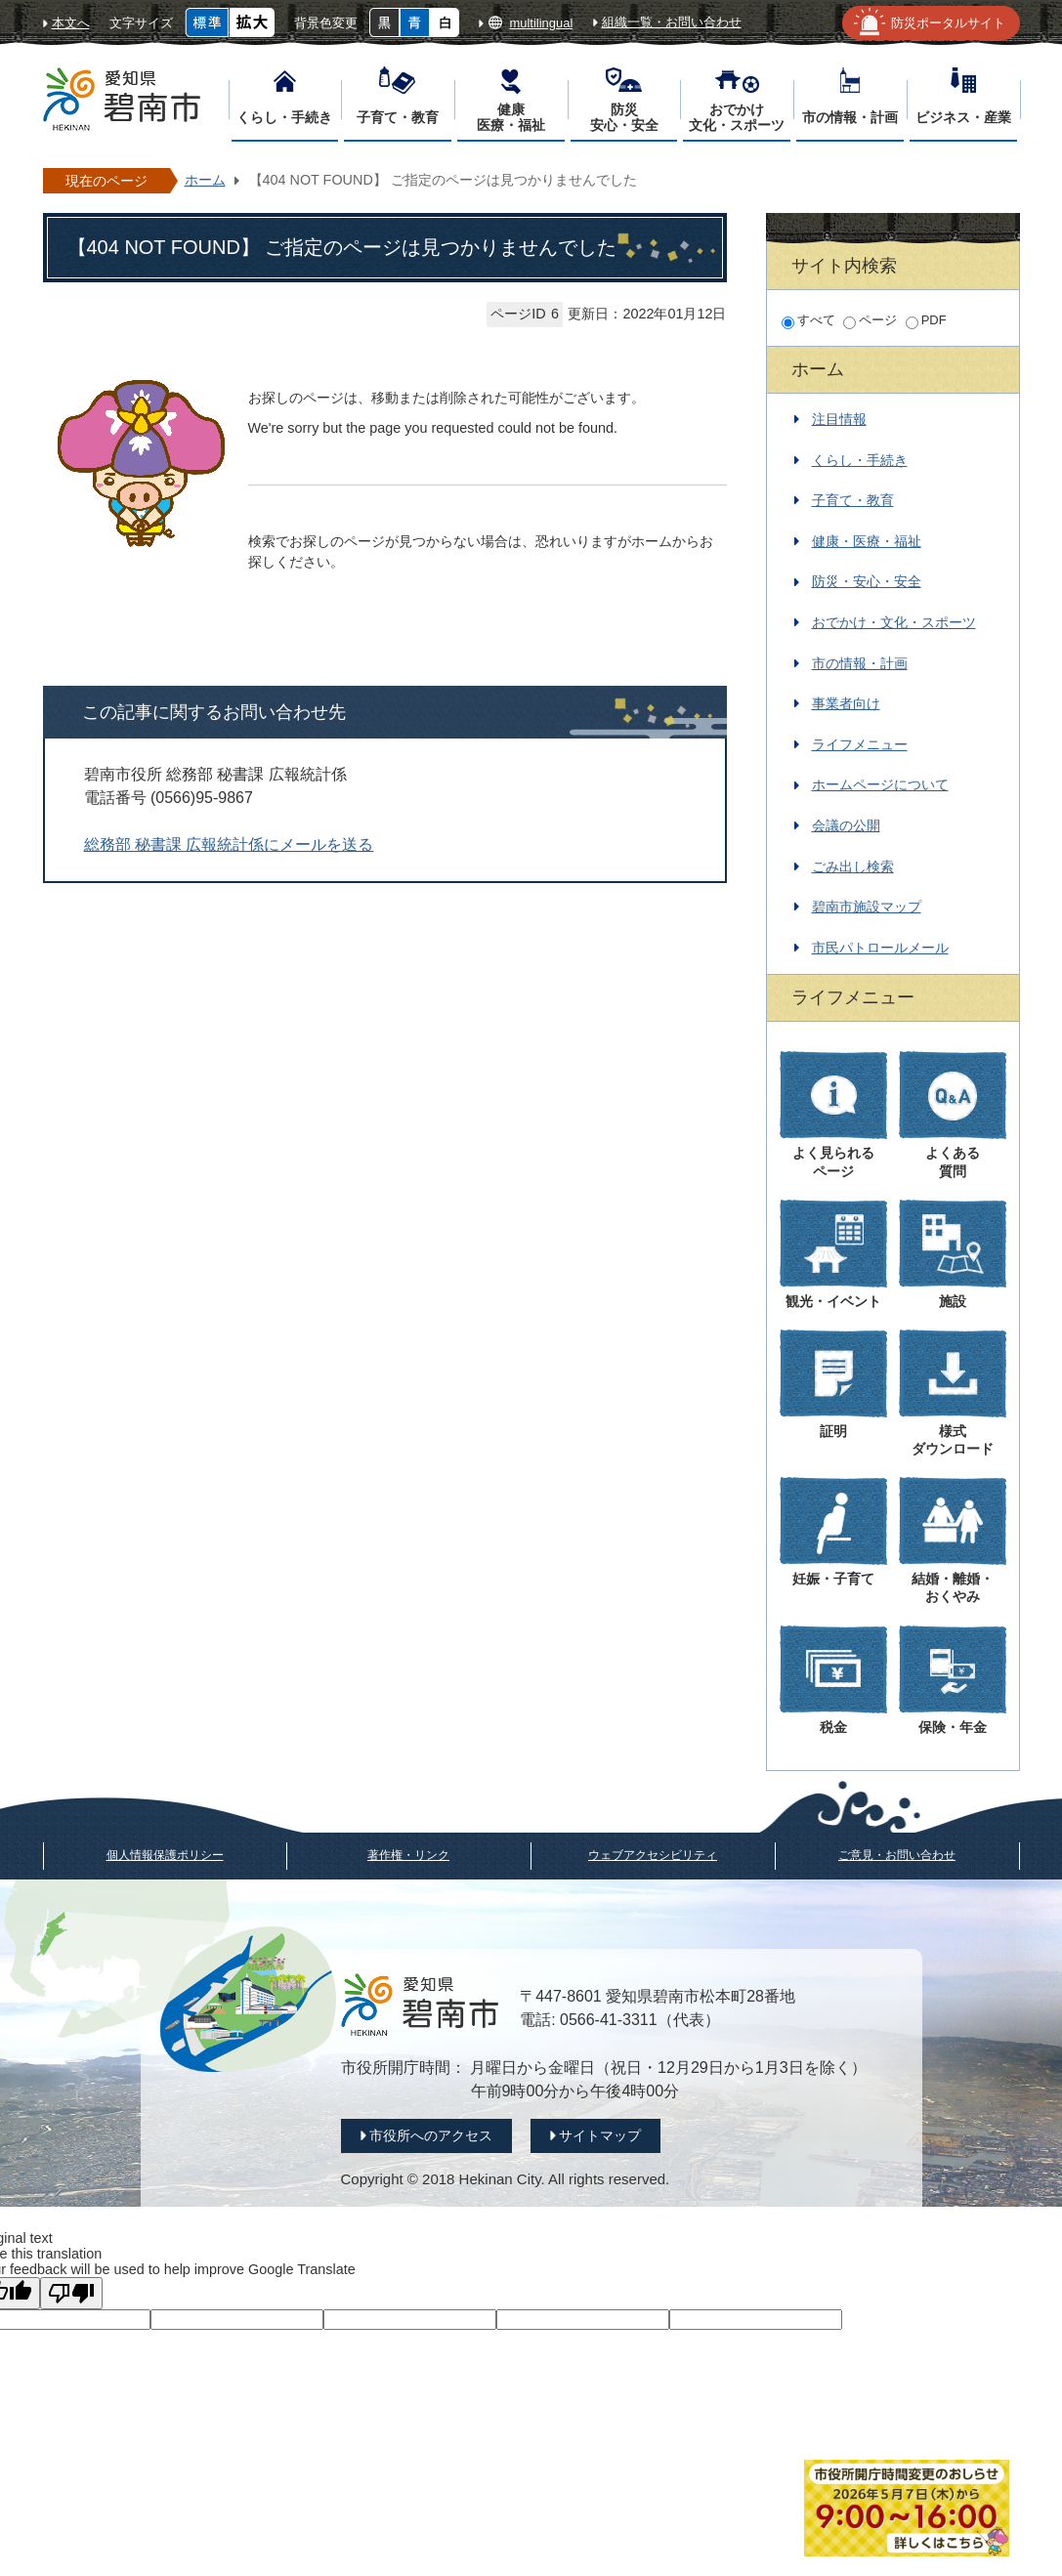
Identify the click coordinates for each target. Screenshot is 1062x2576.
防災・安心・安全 (866, 581)
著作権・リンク (408, 1855)
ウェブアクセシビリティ (652, 1855)
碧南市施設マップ (866, 906)
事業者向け (846, 703)
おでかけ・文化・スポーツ (894, 622)
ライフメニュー (860, 744)
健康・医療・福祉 (866, 541)
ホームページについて (880, 784)
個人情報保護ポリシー (165, 1855)
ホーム (205, 180)
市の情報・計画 (860, 663)
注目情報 (839, 419)
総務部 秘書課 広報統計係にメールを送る (229, 844)
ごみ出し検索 (853, 866)
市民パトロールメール (880, 947)
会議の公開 (846, 825)
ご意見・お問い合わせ (897, 1855)
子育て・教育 (853, 500)
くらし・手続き (860, 460)
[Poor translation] (71, 2293)
